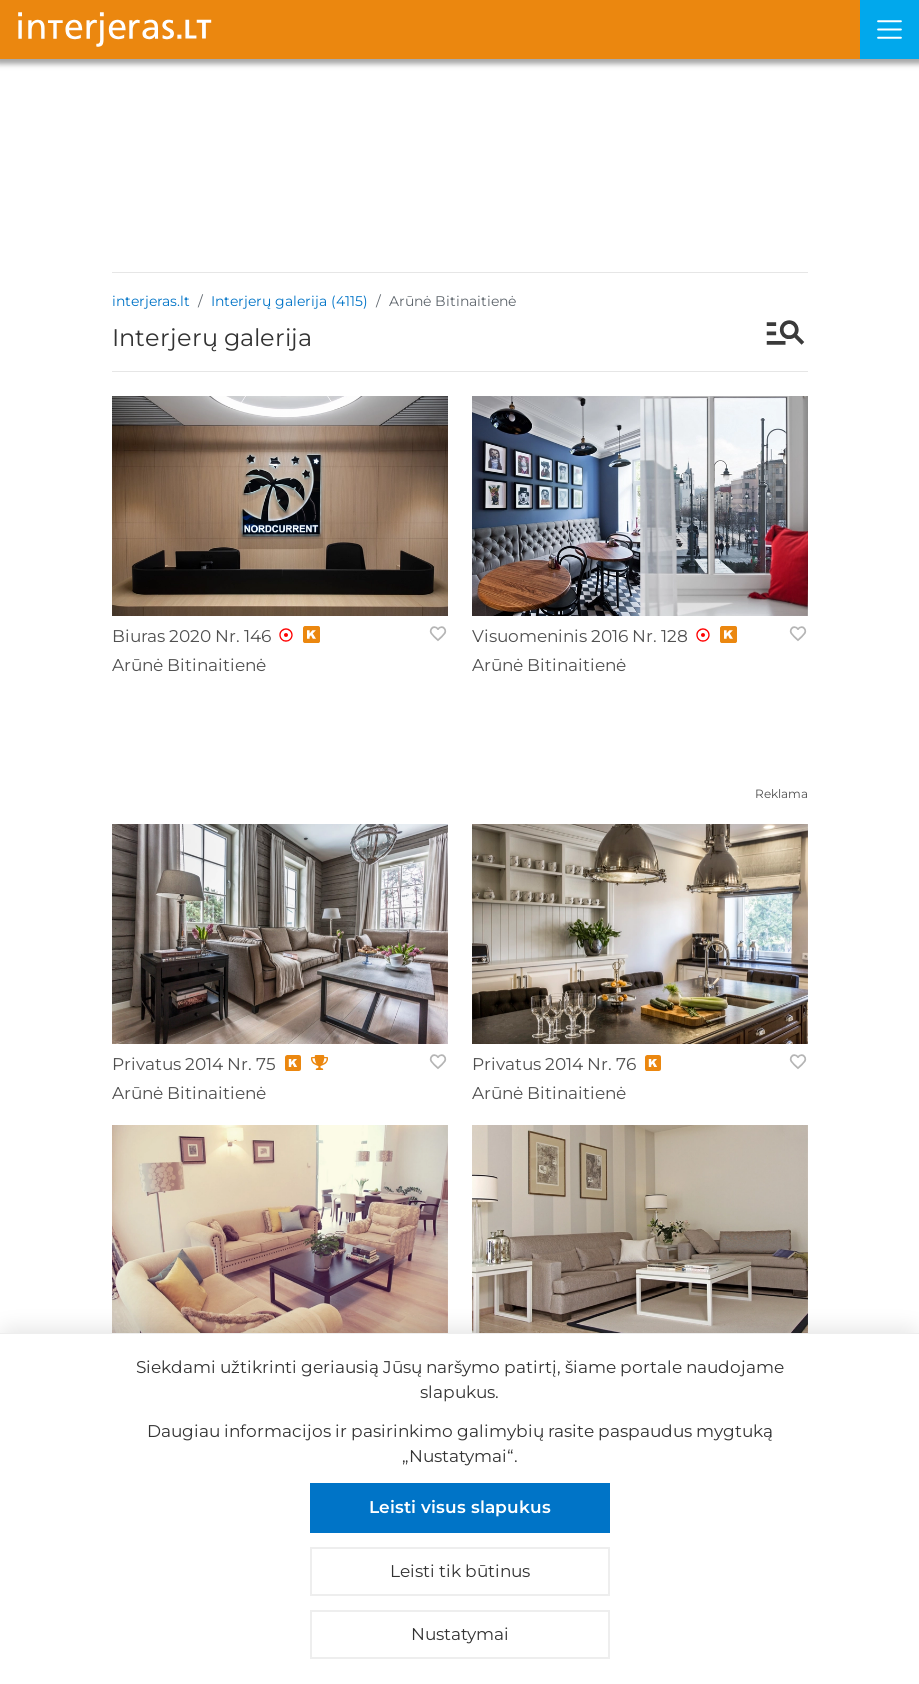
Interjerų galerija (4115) (289, 301)
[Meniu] (889, 29)
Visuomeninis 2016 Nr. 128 (580, 636)
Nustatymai (460, 1634)
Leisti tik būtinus (460, 1571)
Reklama (781, 793)
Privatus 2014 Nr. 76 (554, 1064)
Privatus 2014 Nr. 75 (194, 1064)
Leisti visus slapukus (460, 1507)
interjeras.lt (151, 301)
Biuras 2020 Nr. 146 (191, 636)
